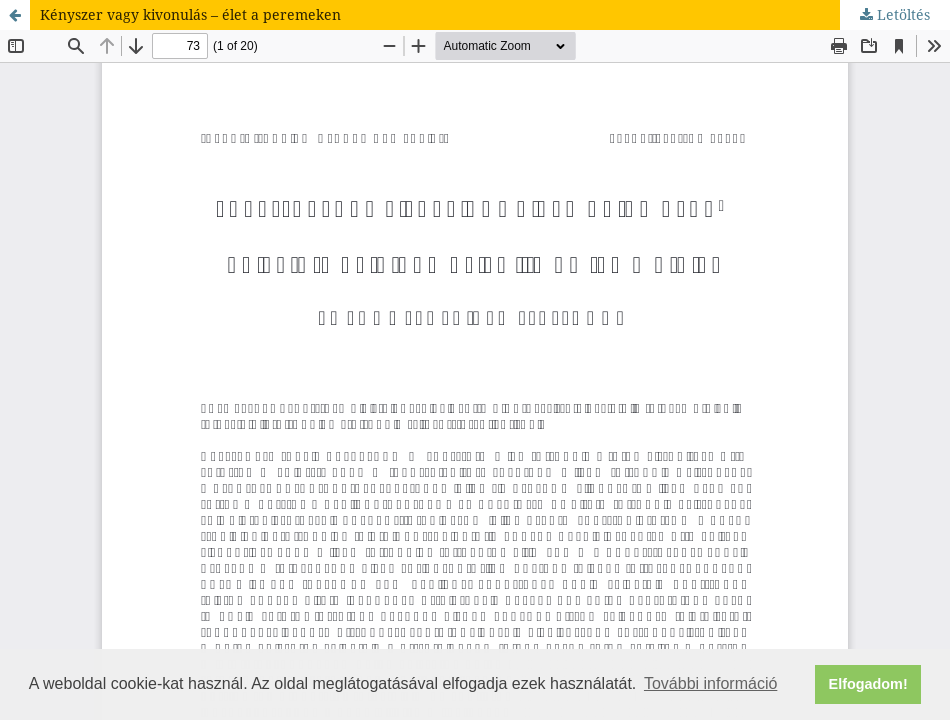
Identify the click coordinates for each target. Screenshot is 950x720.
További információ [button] (710, 683)
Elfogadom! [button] (868, 684)
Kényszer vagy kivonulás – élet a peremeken (190, 14)
